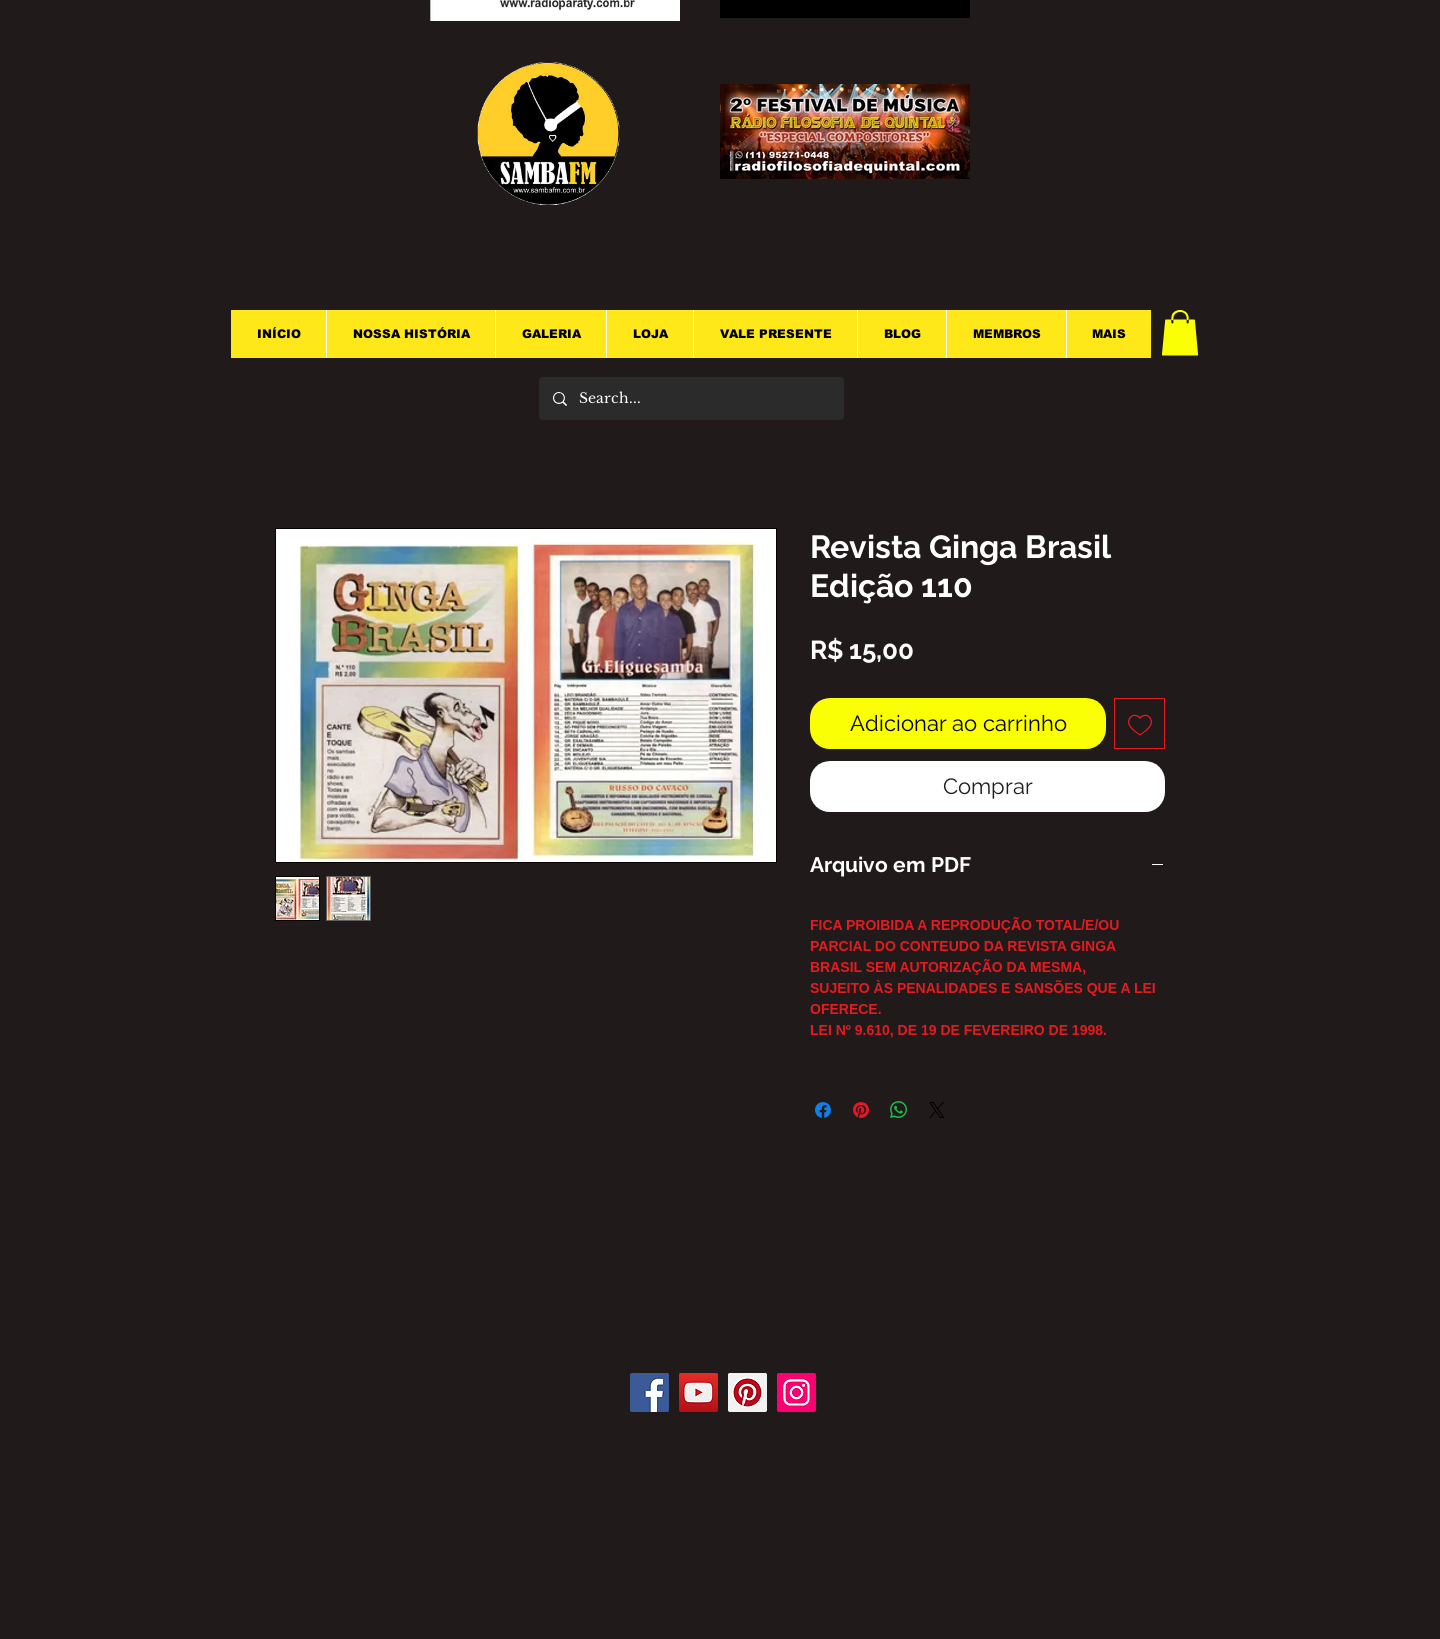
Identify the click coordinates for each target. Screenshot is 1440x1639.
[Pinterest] (747, 1392)
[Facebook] (649, 1392)
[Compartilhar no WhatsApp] (899, 1110)
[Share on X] (937, 1110)
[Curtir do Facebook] (728, 1313)
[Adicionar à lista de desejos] (1139, 723)
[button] (1180, 332)
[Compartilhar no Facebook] (823, 1110)
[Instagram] (796, 1392)
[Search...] (690, 398)
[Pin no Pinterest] (861, 1110)
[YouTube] (698, 1392)
